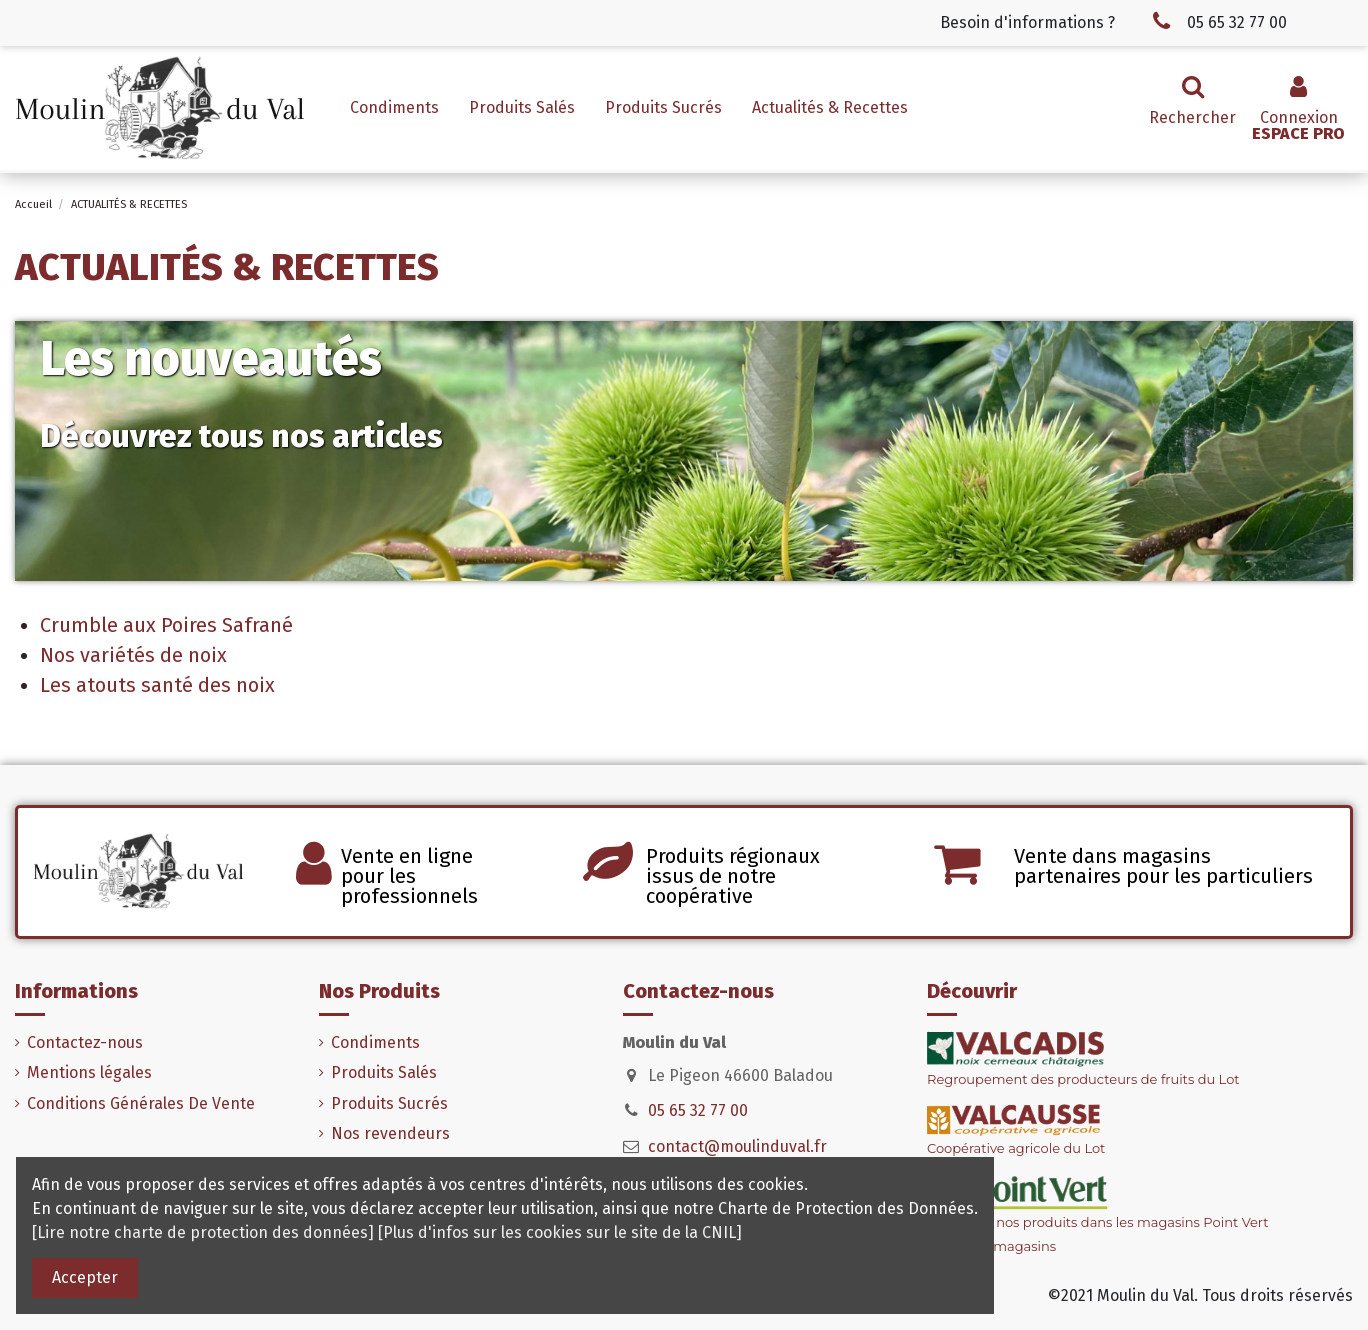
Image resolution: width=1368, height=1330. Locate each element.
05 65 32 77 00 (698, 1110)
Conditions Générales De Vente (141, 1103)
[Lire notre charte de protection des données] (203, 1232)
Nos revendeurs (390, 1133)
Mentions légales (89, 1072)
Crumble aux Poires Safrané (166, 625)
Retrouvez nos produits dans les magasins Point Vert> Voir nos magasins (1098, 1217)
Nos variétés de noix (133, 655)
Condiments (375, 1042)
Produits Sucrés (389, 1103)
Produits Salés (384, 1072)
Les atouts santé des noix (157, 685)
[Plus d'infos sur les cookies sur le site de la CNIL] (560, 1232)
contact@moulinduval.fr (737, 1146)
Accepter (85, 1277)
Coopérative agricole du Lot (1016, 1148)
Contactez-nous (85, 1042)
